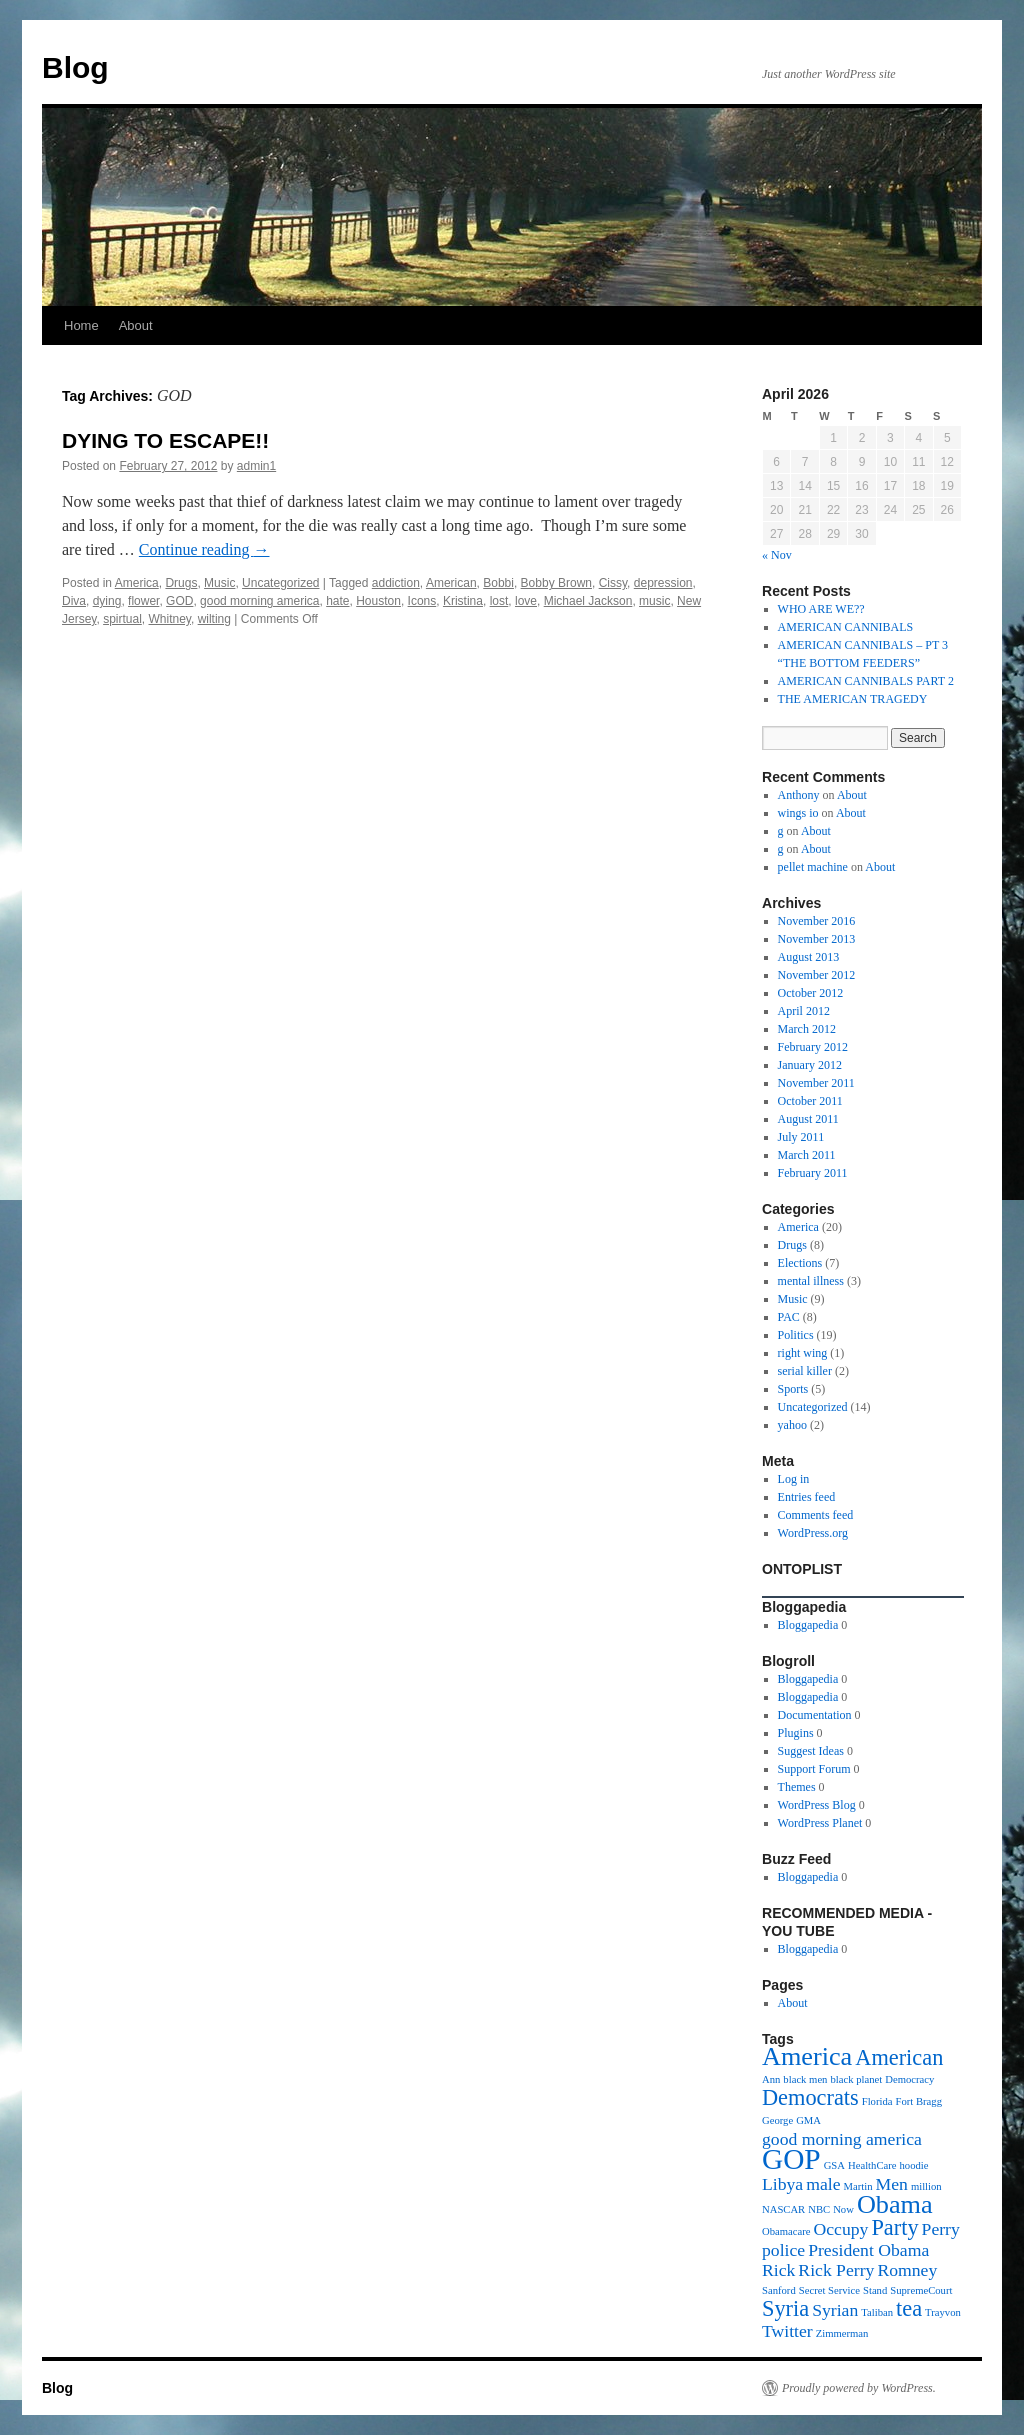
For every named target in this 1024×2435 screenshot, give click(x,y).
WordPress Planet (820, 1823)
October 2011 (810, 1101)
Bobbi (498, 583)
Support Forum (814, 1769)
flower (143, 601)
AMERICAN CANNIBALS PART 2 (866, 681)
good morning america (259, 601)
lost (499, 601)
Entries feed (807, 1497)
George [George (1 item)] (777, 2120)
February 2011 (813, 1173)
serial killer (805, 1371)
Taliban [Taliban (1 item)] (877, 2312)
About (136, 325)
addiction (396, 583)
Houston (378, 601)
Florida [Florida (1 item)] (877, 2101)
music (654, 601)
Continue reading (204, 549)
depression (663, 583)
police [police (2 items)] (783, 2250)
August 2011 (808, 1119)
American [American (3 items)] (899, 2057)
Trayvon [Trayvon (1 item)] (943, 2312)
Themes (797, 1787)
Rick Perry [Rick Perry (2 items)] (836, 2270)
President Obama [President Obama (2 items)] (868, 2250)
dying (107, 601)
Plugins (796, 1733)
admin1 (256, 466)
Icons (422, 601)
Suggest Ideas (811, 1751)
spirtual (122, 619)
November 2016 (817, 921)
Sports (793, 1389)
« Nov (777, 555)
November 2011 (816, 1083)
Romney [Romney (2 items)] (907, 2270)
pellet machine (813, 867)
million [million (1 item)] (926, 2186)
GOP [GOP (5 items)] (791, 2159)
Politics (796, 1335)
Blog (75, 67)
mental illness (811, 1281)
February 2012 (813, 1047)
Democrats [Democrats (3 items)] (810, 2097)
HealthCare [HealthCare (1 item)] (872, 2165)
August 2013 (809, 957)
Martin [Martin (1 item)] (858, 2186)
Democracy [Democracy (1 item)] (909, 2079)
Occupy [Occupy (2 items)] (841, 2229)
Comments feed (816, 1515)
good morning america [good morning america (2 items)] (842, 2139)
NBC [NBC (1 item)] (819, 2209)
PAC (789, 1317)
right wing (803, 1353)
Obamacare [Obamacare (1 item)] (786, 2231)
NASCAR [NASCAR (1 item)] (783, 2209)
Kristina (463, 601)
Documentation (815, 1715)
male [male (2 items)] (823, 2184)
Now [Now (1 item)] (843, 2209)
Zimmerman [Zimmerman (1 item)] (842, 2333)
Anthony (799, 795)
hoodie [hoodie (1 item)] (914, 2165)
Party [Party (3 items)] (894, 2227)
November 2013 (817, 939)
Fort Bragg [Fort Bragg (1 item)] (919, 2101)
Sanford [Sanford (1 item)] (779, 2290)
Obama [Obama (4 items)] (895, 2204)
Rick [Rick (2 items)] (778, 2270)
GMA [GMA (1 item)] (808, 2120)
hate (337, 601)
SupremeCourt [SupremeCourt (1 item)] (921, 2290)
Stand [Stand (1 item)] (875, 2290)
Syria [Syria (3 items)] (785, 2308)
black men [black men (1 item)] (805, 2079)
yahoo (792, 1425)
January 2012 (810, 1065)
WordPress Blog (817, 1805)
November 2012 (817, 975)
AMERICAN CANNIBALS (846, 627)
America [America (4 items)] (807, 2056)
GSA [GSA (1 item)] (834, 2165)
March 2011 (807, 1155)
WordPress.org (813, 1533)
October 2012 (811, 993)
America (137, 583)
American (451, 583)
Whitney (169, 619)
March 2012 (807, 1029)
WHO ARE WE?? (821, 609)
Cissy (613, 583)
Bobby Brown (556, 583)
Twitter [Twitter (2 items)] (787, 2331)
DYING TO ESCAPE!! (165, 440)
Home (81, 325)
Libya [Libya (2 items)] (782, 2184)
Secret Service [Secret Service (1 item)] (829, 2290)
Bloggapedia (808, 1625)
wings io (798, 813)
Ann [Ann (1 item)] (771, 2079)
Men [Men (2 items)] (892, 2184)
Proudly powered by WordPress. (859, 2388)
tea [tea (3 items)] (909, 2308)
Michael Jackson (588, 601)
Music (219, 583)
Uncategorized (280, 583)
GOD (179, 601)
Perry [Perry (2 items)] (941, 2229)
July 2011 (801, 1137)
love (526, 601)
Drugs (181, 583)
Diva (74, 601)
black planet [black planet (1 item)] (856, 2079)
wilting (214, 619)
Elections (800, 1263)
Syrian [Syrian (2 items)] (835, 2310)
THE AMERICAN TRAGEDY (853, 699)
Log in (794, 1479)
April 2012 (804, 1011)
